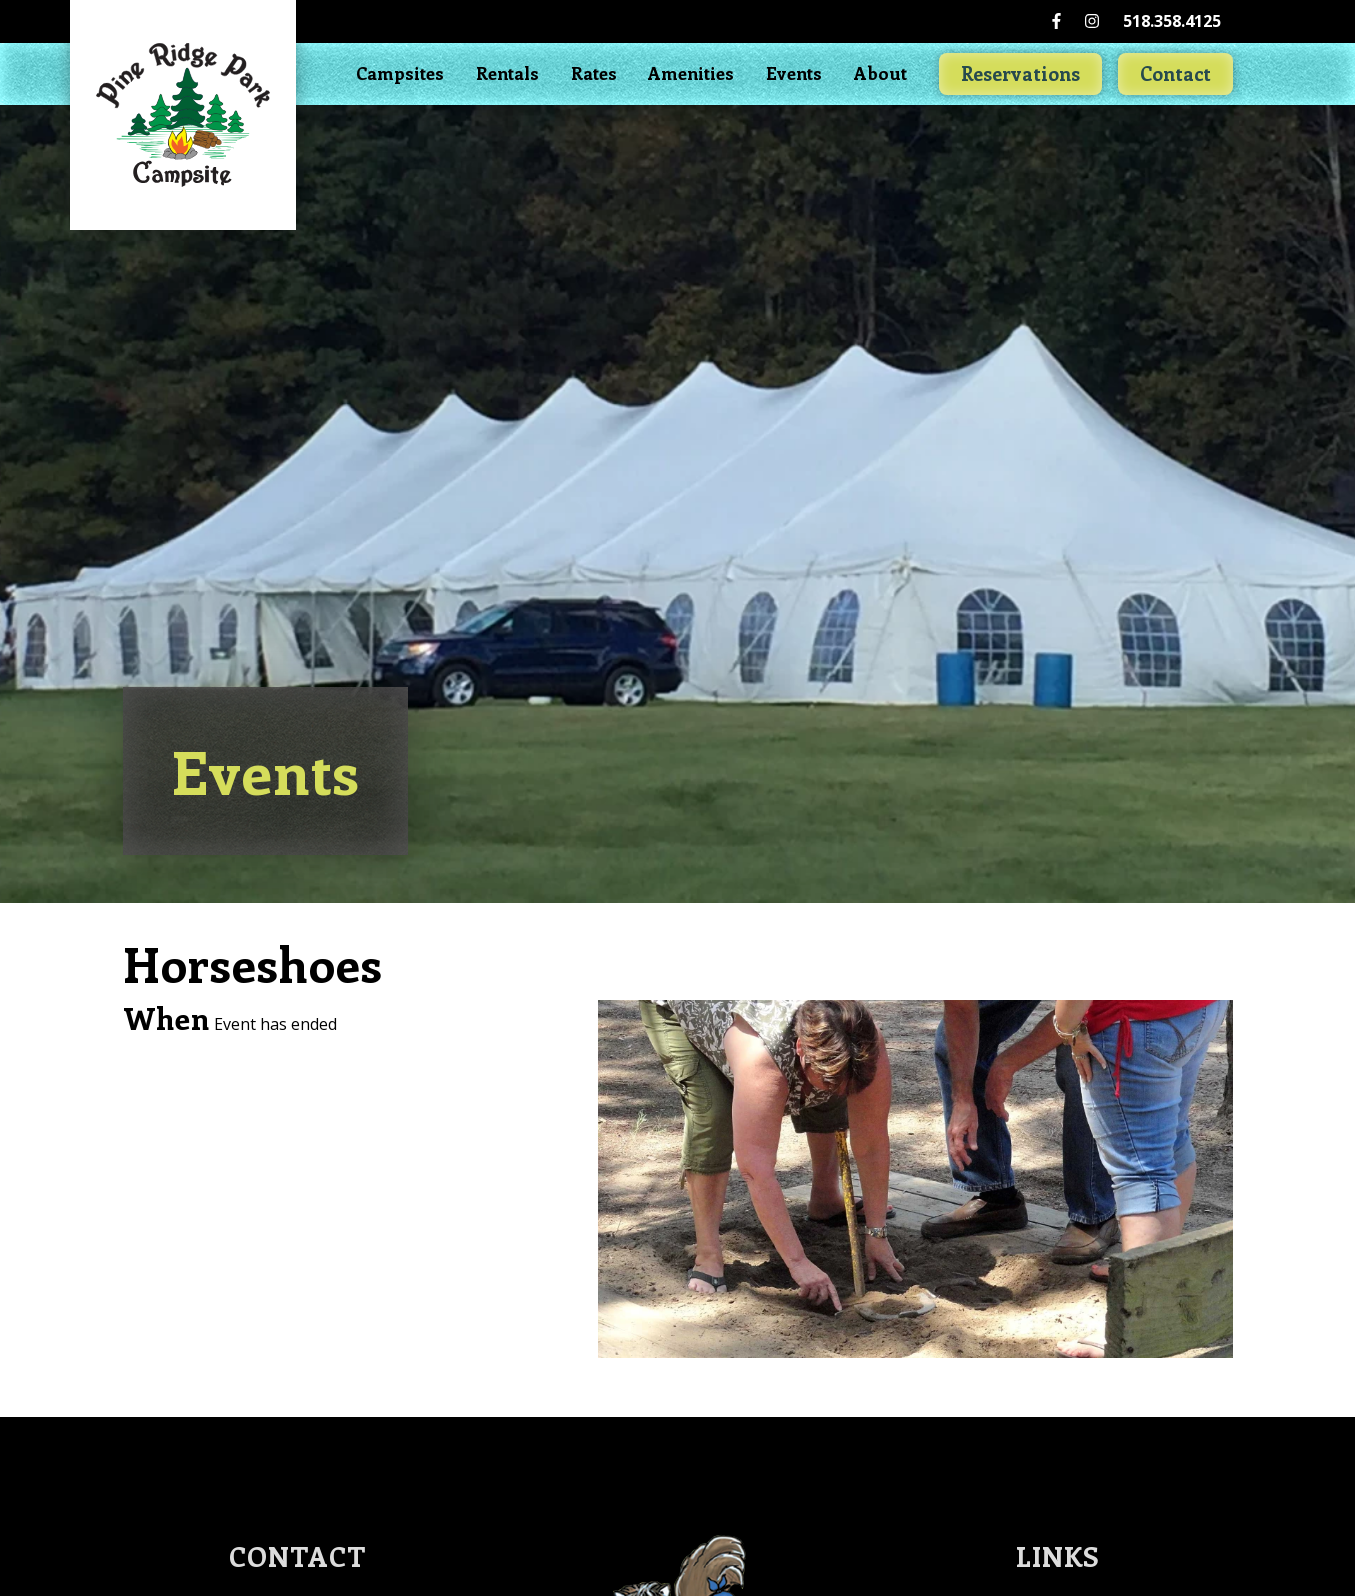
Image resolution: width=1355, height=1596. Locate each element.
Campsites (400, 73)
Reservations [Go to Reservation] (1020, 73)
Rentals (507, 73)
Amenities (691, 73)
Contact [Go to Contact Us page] (1175, 73)
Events (794, 73)
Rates (594, 73)
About (880, 73)
